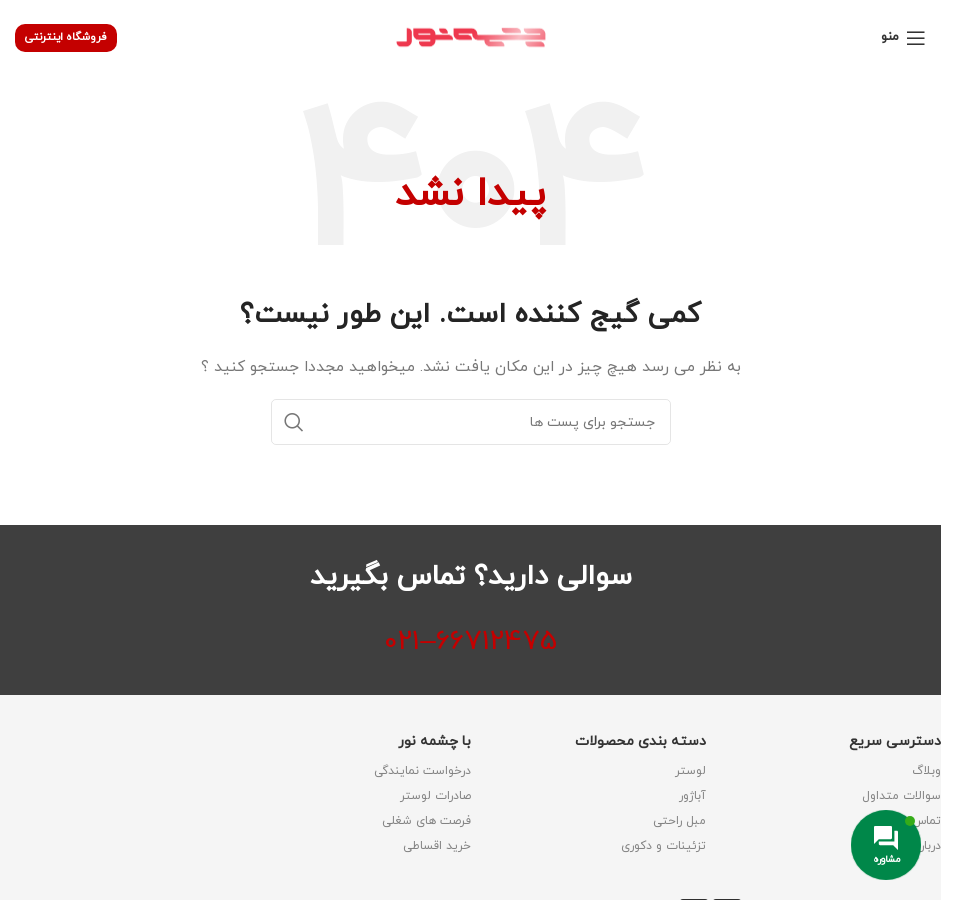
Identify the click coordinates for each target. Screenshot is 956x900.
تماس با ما (914, 821)
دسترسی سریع (895, 741)
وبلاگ (926, 771)
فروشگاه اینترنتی (66, 37)
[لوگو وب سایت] (471, 36)
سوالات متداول (901, 796)
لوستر (690, 771)
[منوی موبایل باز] (903, 38)
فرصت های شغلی (426, 821)
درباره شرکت (910, 846)
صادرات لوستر (435, 796)
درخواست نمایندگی (422, 771)
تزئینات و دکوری (663, 846)
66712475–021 (470, 642)
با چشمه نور (434, 741)
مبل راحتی (679, 821)
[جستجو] (471, 422)
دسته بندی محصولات (640, 741)
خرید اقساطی (437, 846)
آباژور (692, 796)
